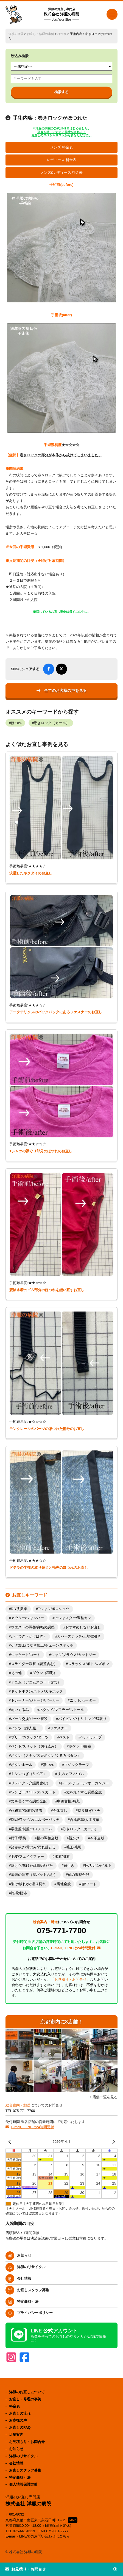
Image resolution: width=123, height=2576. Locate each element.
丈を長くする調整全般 (29, 1801)
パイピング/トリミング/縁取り (82, 1719)
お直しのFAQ (20, 2427)
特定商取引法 (27, 2301)
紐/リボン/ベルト (98, 1866)
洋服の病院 (16, 33)
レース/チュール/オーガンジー (85, 1783)
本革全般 (97, 1838)
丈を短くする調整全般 (84, 1792)
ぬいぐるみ (20, 1710)
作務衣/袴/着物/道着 (27, 1811)
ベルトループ (91, 1737)
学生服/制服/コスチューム (31, 1829)
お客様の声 (18, 2420)
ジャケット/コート (26, 1655)
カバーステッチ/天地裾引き (79, 1636)
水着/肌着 (62, 1857)
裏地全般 (64, 1884)
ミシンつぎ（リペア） (29, 1774)
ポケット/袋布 (80, 1746)
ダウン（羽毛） (44, 1673)
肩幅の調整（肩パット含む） (34, 1875)
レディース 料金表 (61, 160)
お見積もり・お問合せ (27, 2442)
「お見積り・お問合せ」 (70, 1979)
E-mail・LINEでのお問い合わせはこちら (37, 2536)
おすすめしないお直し (83, 1627)
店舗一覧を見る (105, 2097)
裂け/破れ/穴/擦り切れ (28, 1884)
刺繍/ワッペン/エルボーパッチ (35, 1820)
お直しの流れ (19, 2413)
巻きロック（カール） (51, 723)
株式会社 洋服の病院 (61, 14)
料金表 (14, 2406)
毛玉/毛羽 (74, 1847)
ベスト (64, 1737)
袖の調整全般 (78, 1875)
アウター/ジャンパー (27, 1618)
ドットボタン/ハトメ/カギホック (37, 1691)
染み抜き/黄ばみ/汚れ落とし (33, 1847)
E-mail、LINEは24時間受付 (32, 2127)
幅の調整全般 (47, 1838)
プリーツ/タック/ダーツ (30, 1737)
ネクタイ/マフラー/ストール (61, 1710)
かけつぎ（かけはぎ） (29, 1636)
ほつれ (61, 33)
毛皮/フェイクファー (27, 1857)
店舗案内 (16, 2435)
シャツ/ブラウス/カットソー (73, 1655)
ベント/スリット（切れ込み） (34, 1746)
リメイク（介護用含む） (30, 1783)
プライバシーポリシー (35, 2313)
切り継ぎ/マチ (89, 1811)
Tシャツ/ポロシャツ (53, 1609)
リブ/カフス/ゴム (70, 1774)
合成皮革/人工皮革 (84, 1820)
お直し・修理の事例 (40, 33)
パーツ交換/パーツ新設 (29, 1719)
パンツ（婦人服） (25, 1728)
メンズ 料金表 (61, 147)
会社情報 (24, 2278)
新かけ (74, 1838)
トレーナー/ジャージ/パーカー (35, 1700)
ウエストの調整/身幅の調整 (33, 1627)
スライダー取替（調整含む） (34, 1664)
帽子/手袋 (18, 1838)
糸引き (69, 1866)
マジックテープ (76, 1765)
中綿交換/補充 (68, 1801)
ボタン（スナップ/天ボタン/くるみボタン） (46, 1756)
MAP (72, 2520)
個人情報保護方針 (23, 2484)
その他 (16, 1673)
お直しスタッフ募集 (33, 2290)
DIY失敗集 (19, 1609)
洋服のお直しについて (27, 2392)
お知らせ (24, 2255)
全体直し (60, 1811)
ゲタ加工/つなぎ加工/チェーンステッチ (42, 1645)
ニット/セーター (83, 1700)
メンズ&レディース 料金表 (61, 173)
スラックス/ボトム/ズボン (88, 1664)
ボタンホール (21, 1765)
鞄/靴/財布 (19, 1893)
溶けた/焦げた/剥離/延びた (32, 1866)
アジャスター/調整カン (73, 1618)
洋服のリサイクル (31, 2267)
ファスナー (59, 1728)
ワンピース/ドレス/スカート (33, 1792)
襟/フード (89, 1884)
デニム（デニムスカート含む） (36, 1682)
